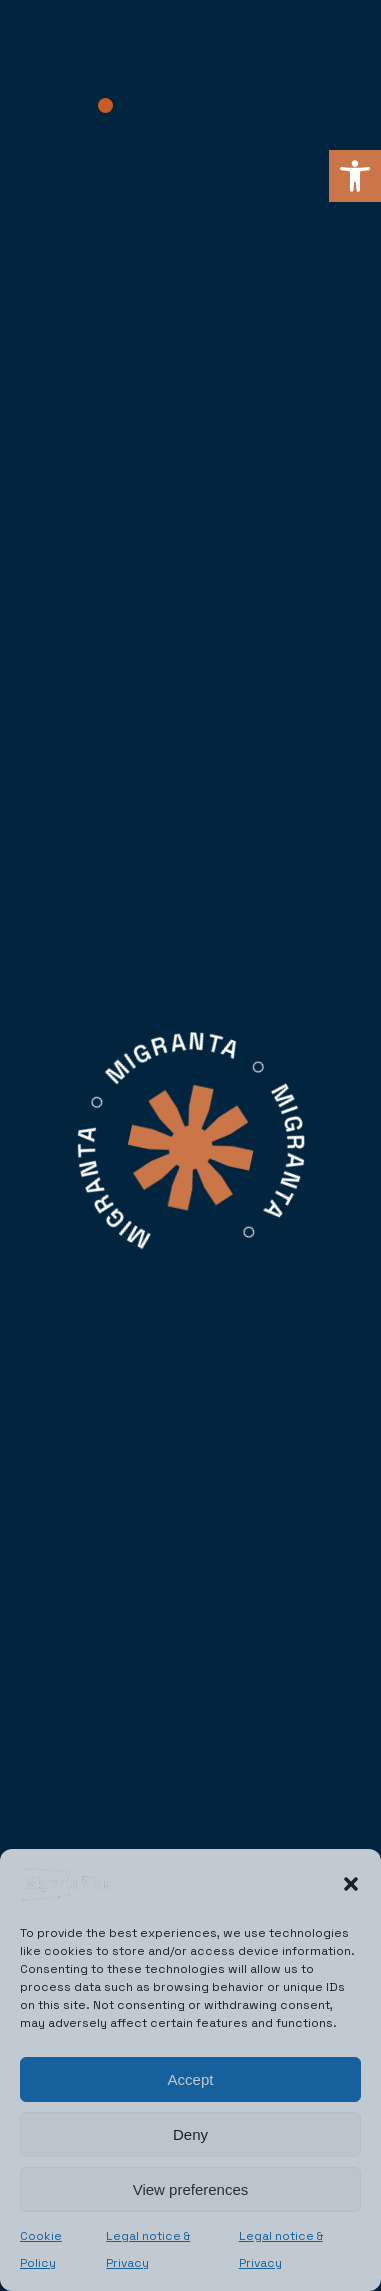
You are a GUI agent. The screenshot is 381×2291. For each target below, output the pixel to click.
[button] (351, 1884)
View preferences (191, 2189)
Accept (191, 2079)
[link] (355, 176)
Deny (190, 2134)
